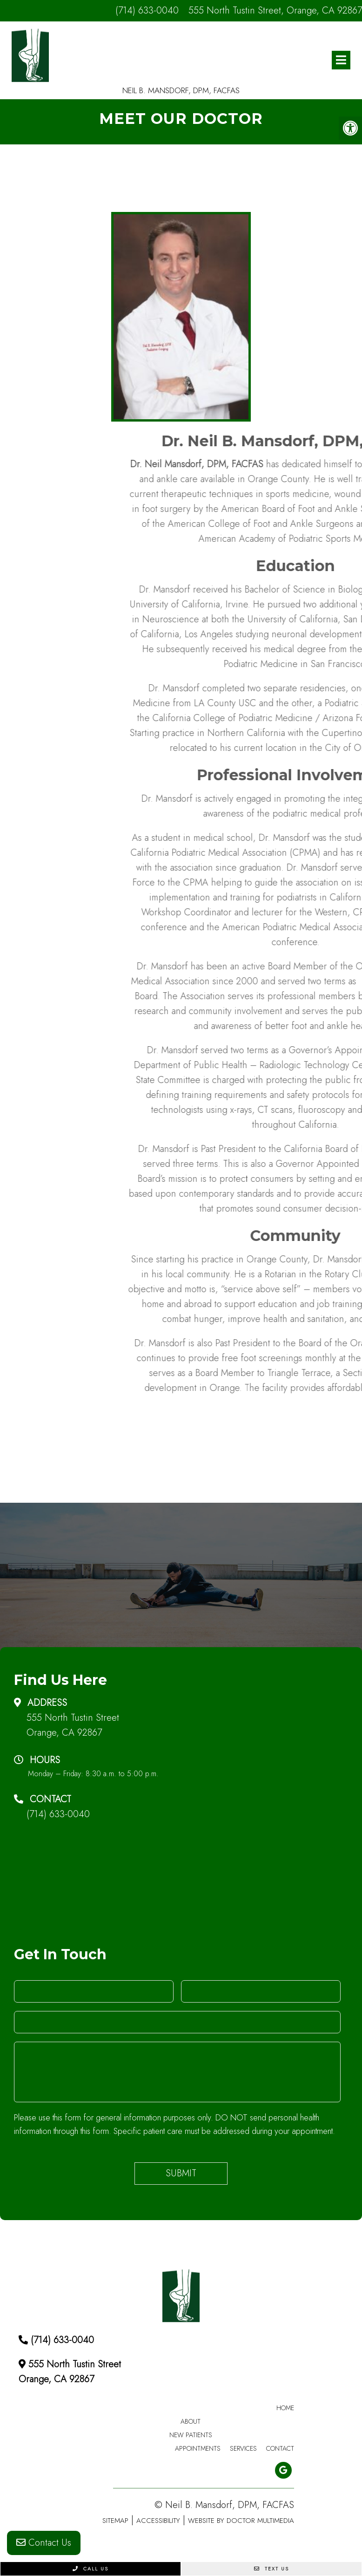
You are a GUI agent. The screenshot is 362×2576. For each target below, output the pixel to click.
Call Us (90, 2568)
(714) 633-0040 (147, 10)
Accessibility (158, 2520)
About (191, 2421)
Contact (280, 2448)
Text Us (271, 2568)
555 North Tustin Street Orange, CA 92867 (73, 1725)
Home (285, 2407)
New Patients (190, 2435)
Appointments (198, 2448)
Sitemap (115, 2520)
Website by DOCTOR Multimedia (241, 2520)
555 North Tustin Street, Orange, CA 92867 (275, 10)
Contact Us (43, 2542)
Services (243, 2448)
